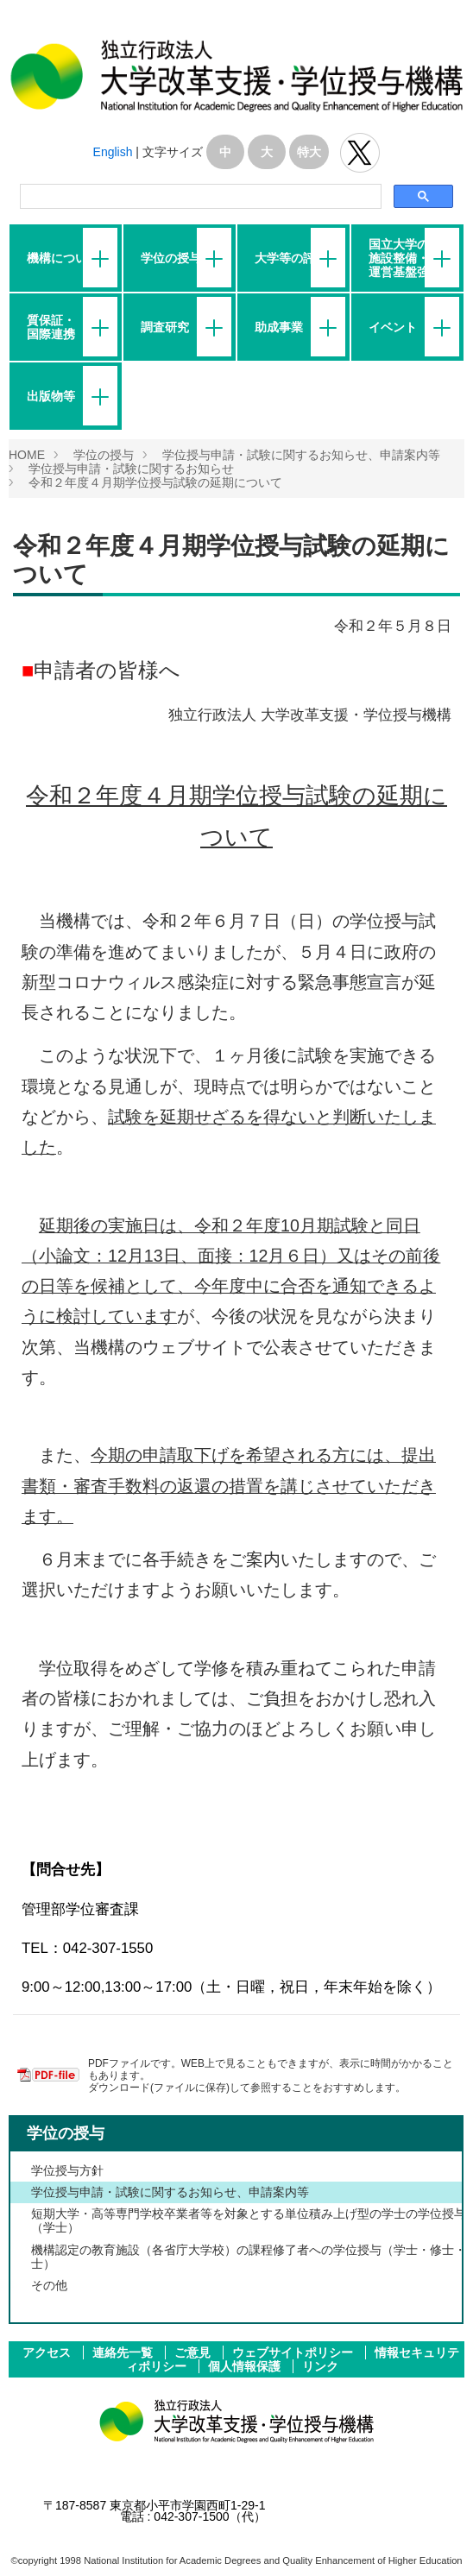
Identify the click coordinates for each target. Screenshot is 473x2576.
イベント (393, 327)
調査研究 (165, 327)
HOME (27, 455)
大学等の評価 (291, 258)
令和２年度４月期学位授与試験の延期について (155, 482)
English (113, 152)
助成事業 (279, 327)
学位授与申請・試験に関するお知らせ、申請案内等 (301, 455)
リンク (320, 2366)
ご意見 (194, 2352)
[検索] (198, 197)
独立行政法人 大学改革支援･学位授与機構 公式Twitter (360, 153)
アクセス (48, 2352)
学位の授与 (171, 258)
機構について (63, 258)
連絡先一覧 (124, 2352)
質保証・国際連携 (51, 327)
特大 (309, 152)
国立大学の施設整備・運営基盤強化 (405, 258)
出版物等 (51, 396)
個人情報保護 (246, 2366)
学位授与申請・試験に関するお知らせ (131, 469)
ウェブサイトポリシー (294, 2352)
